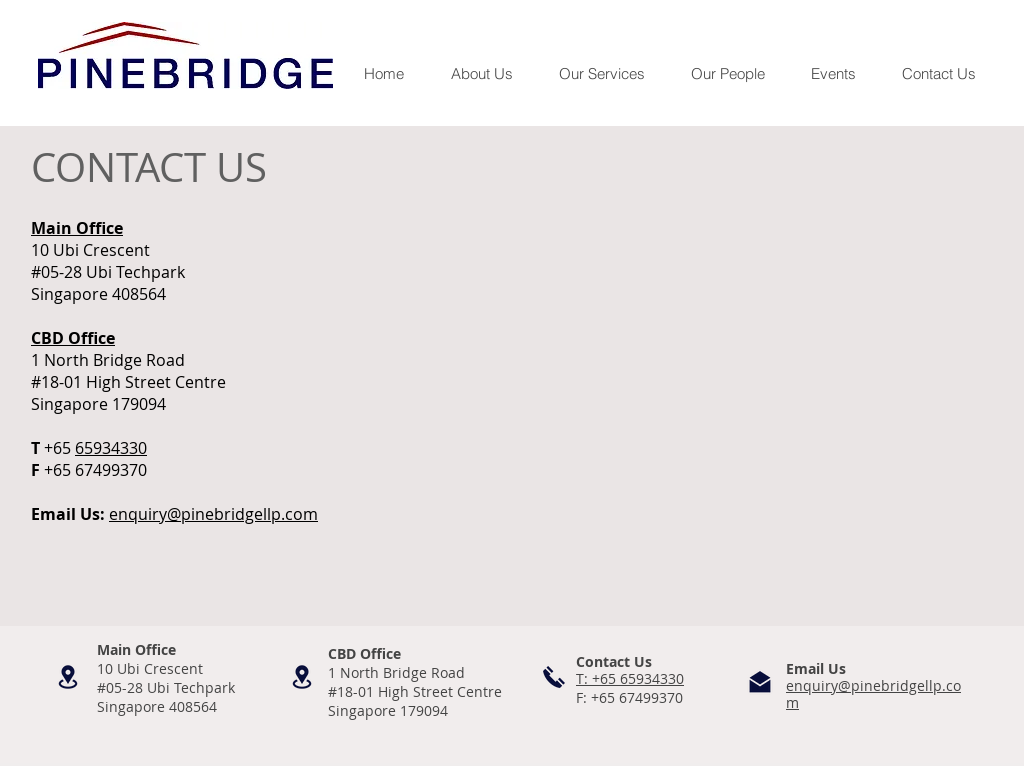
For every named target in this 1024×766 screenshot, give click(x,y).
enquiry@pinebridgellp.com (213, 514)
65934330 (111, 448)
